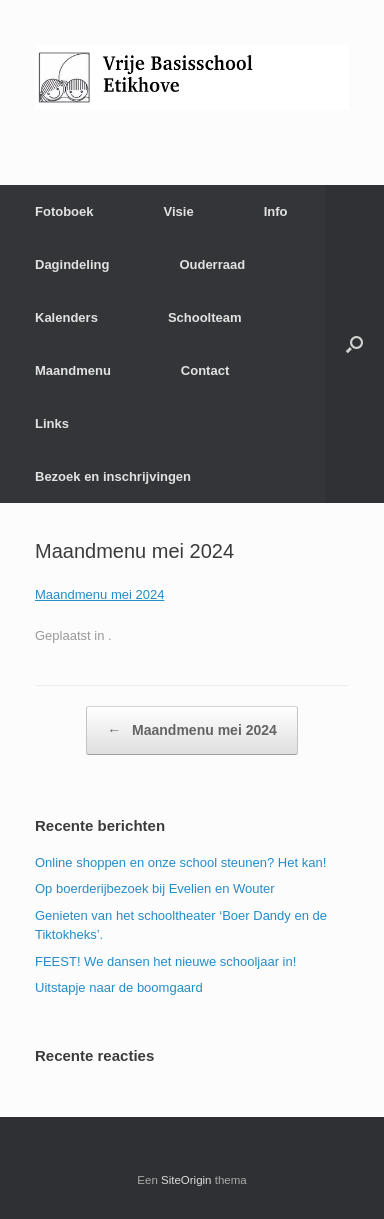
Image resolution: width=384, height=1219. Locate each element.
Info (276, 211)
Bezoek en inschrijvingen (113, 476)
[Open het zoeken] (354, 344)
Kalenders (66, 317)
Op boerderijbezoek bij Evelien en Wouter (155, 888)
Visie (179, 211)
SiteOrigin (186, 1180)
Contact (205, 370)
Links (52, 423)
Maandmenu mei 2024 (99, 594)
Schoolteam (205, 317)
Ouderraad (212, 264)
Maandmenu (73, 370)
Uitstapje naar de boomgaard (119, 987)
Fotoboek (64, 211)
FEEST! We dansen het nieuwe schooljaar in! (165, 961)
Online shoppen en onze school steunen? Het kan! (180, 862)
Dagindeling (72, 264)
